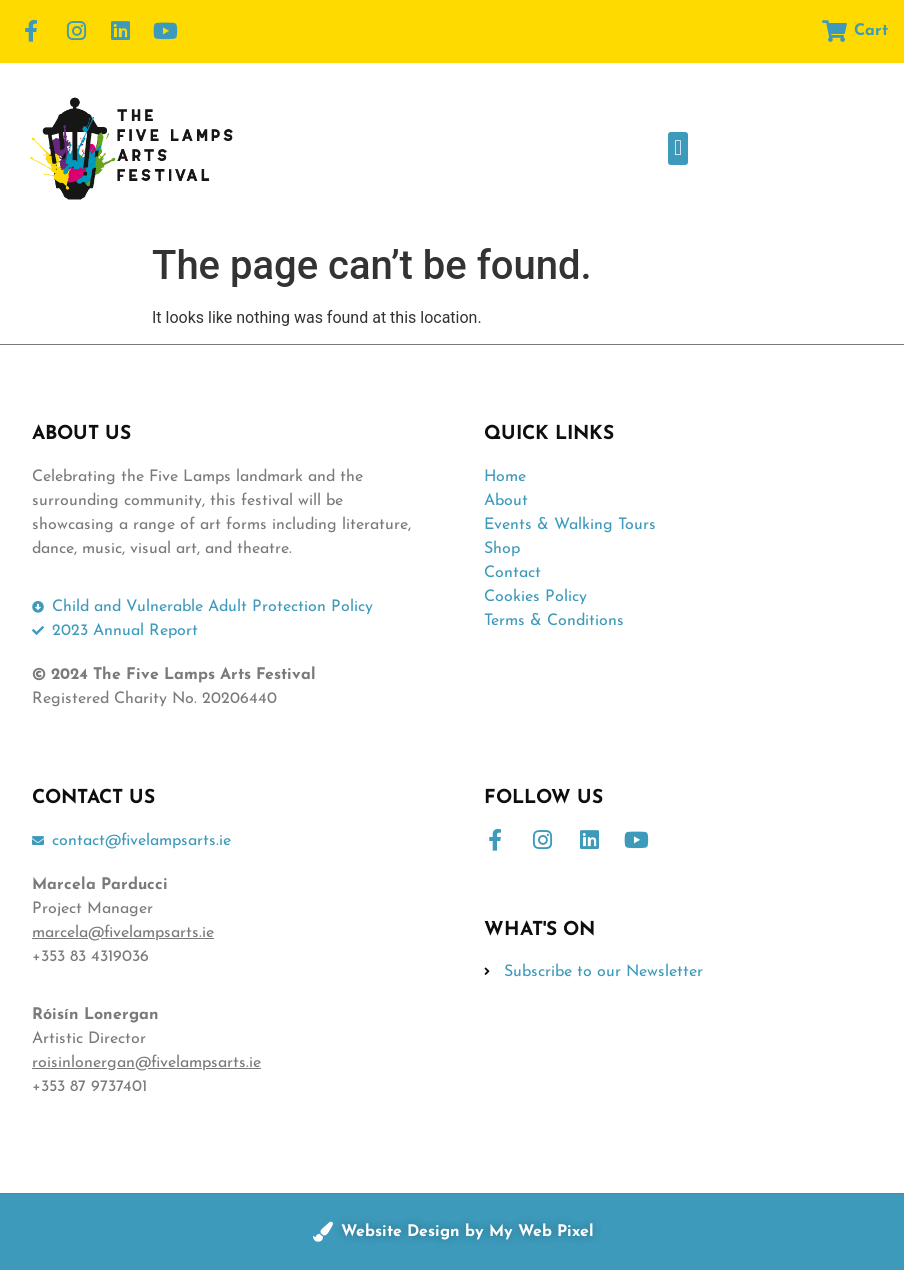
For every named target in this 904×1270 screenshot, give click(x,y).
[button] (677, 148)
